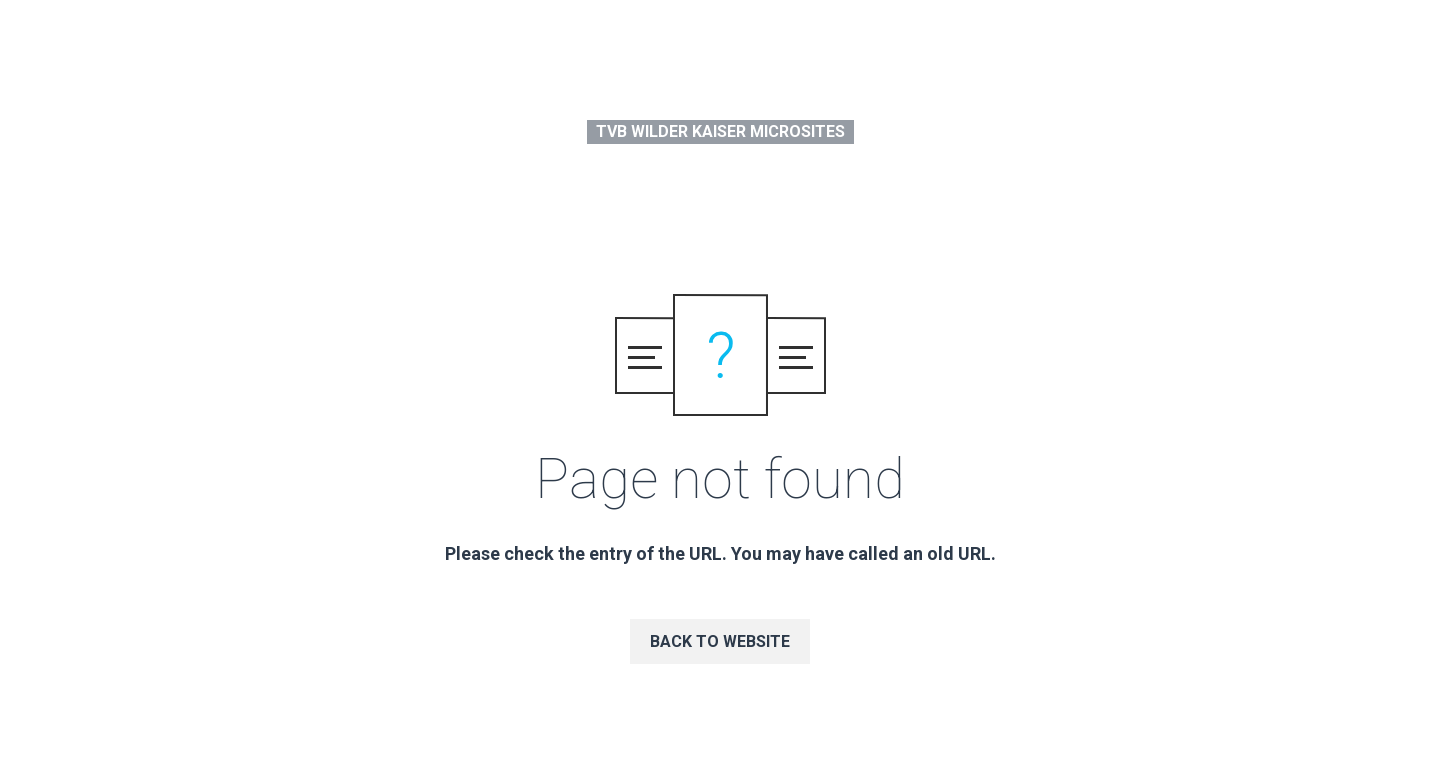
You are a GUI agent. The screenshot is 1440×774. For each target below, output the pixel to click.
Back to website (720, 641)
